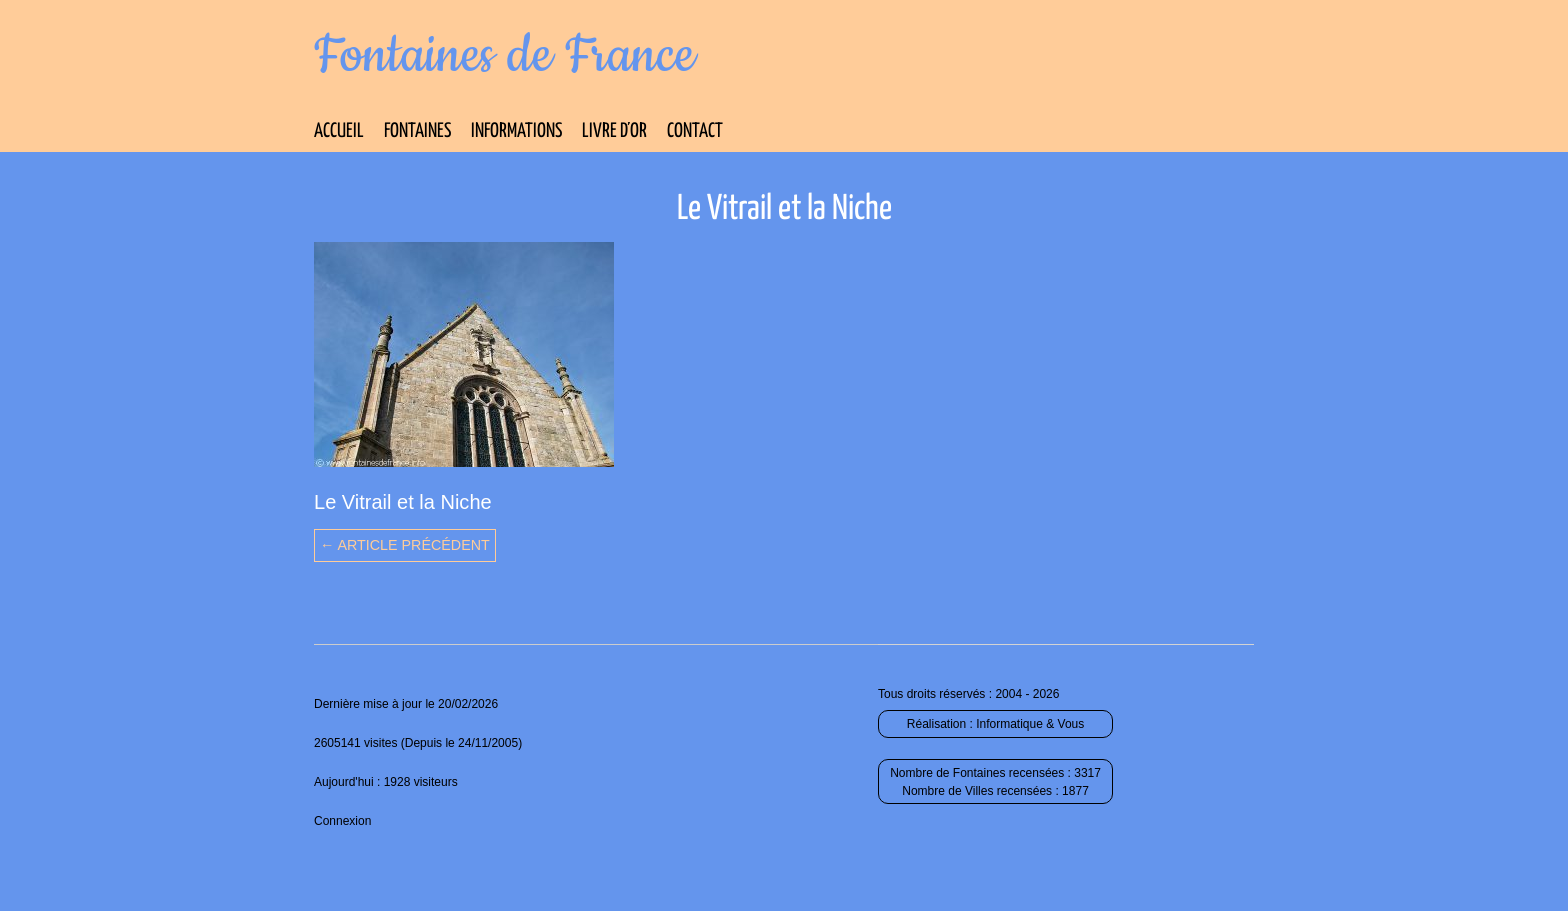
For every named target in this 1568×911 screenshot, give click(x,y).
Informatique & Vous (1030, 724)
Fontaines (417, 131)
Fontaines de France (504, 56)
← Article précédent (405, 545)
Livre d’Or (614, 131)
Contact (695, 131)
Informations (516, 131)
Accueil (339, 131)
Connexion (342, 821)
